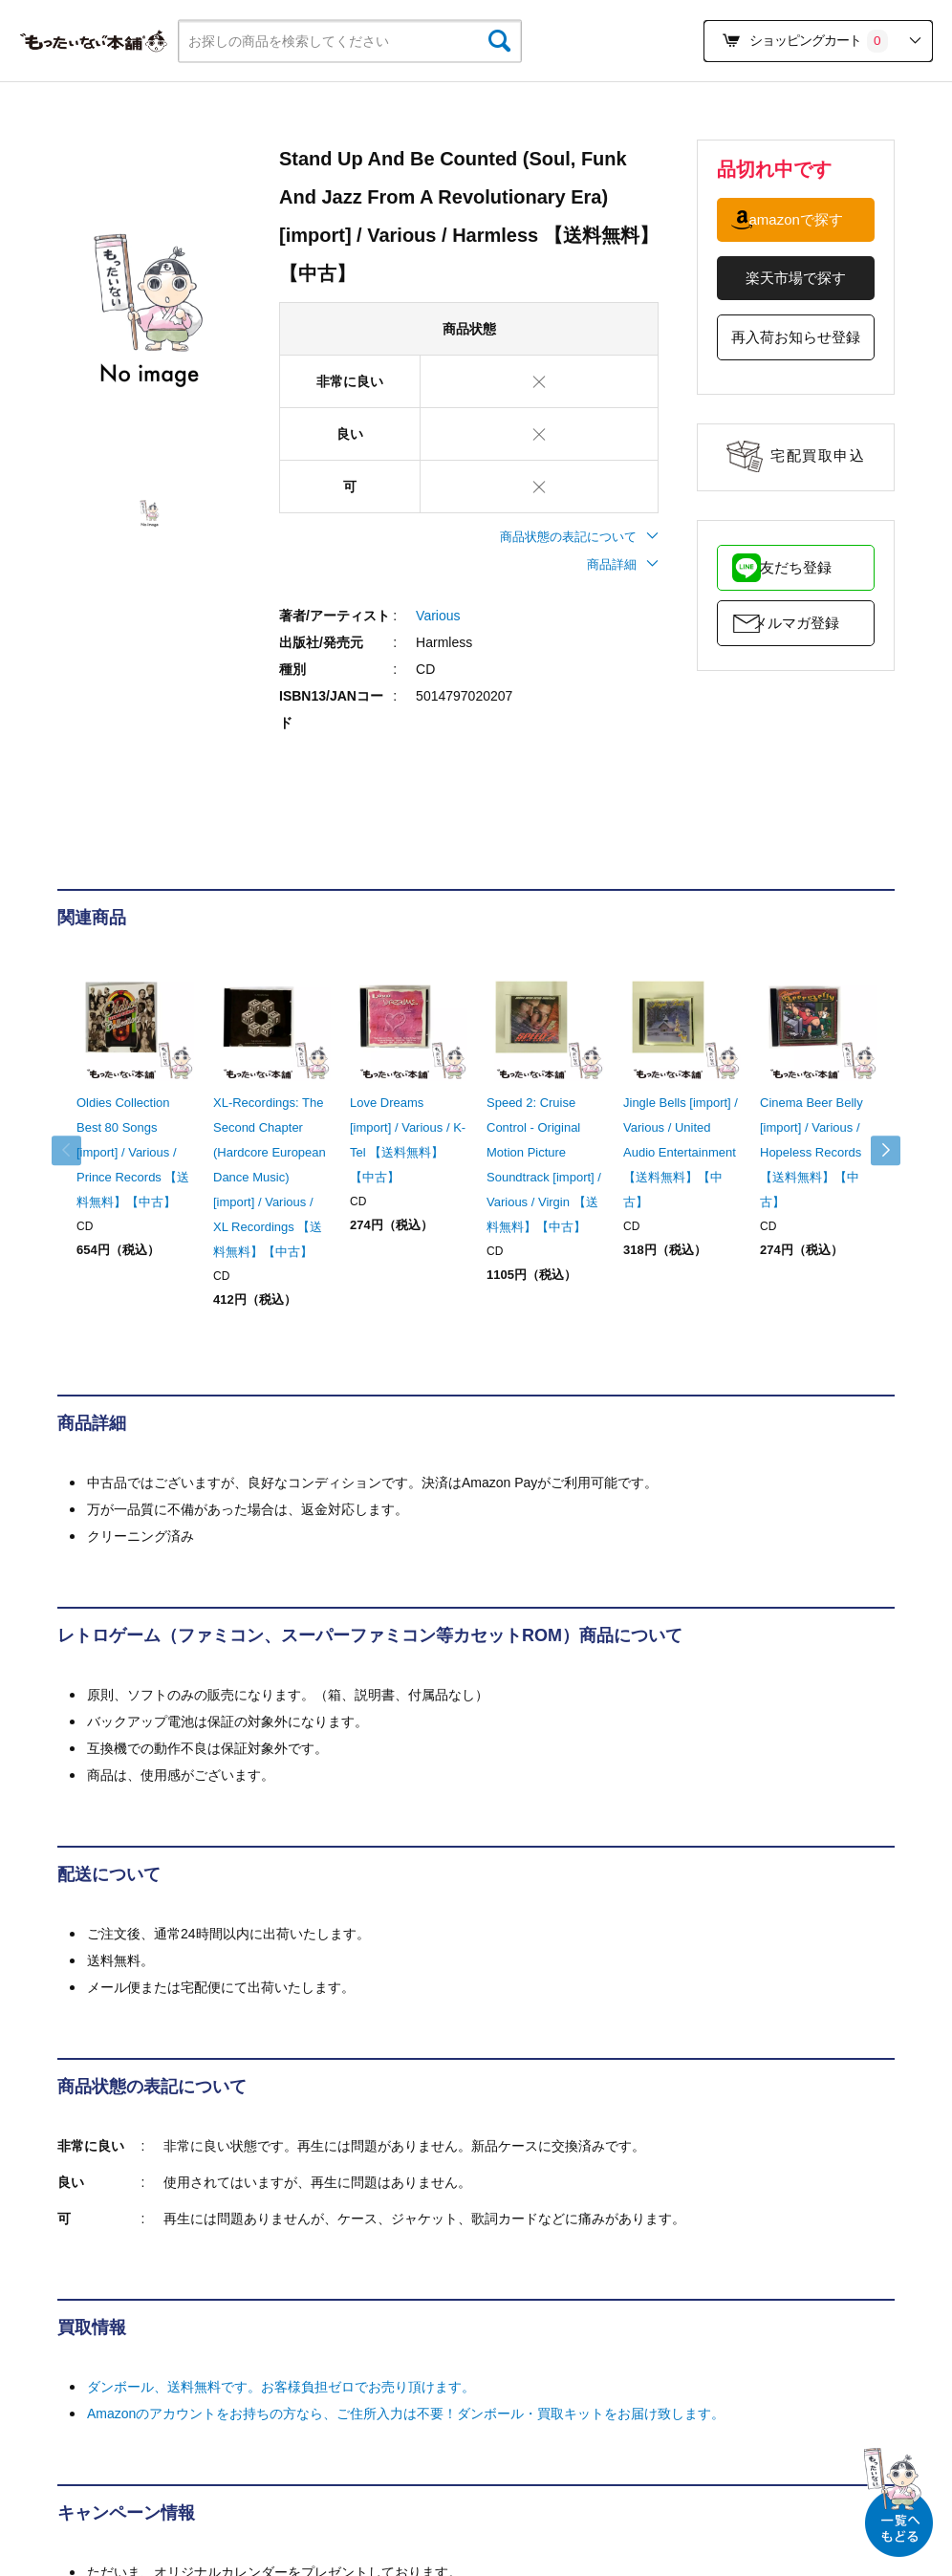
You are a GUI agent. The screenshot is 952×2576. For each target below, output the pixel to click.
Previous (76, 1151)
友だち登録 (796, 567)
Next (875, 1151)
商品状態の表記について (579, 537)
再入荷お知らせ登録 (795, 337)
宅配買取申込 (817, 455)
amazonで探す (796, 219)
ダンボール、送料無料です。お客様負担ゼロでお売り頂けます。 (281, 2386)
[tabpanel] (149, 312)
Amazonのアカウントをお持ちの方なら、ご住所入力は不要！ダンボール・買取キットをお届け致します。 (406, 2413)
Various (438, 615)
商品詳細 (623, 564)
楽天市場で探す (796, 278)
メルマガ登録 (796, 623)
